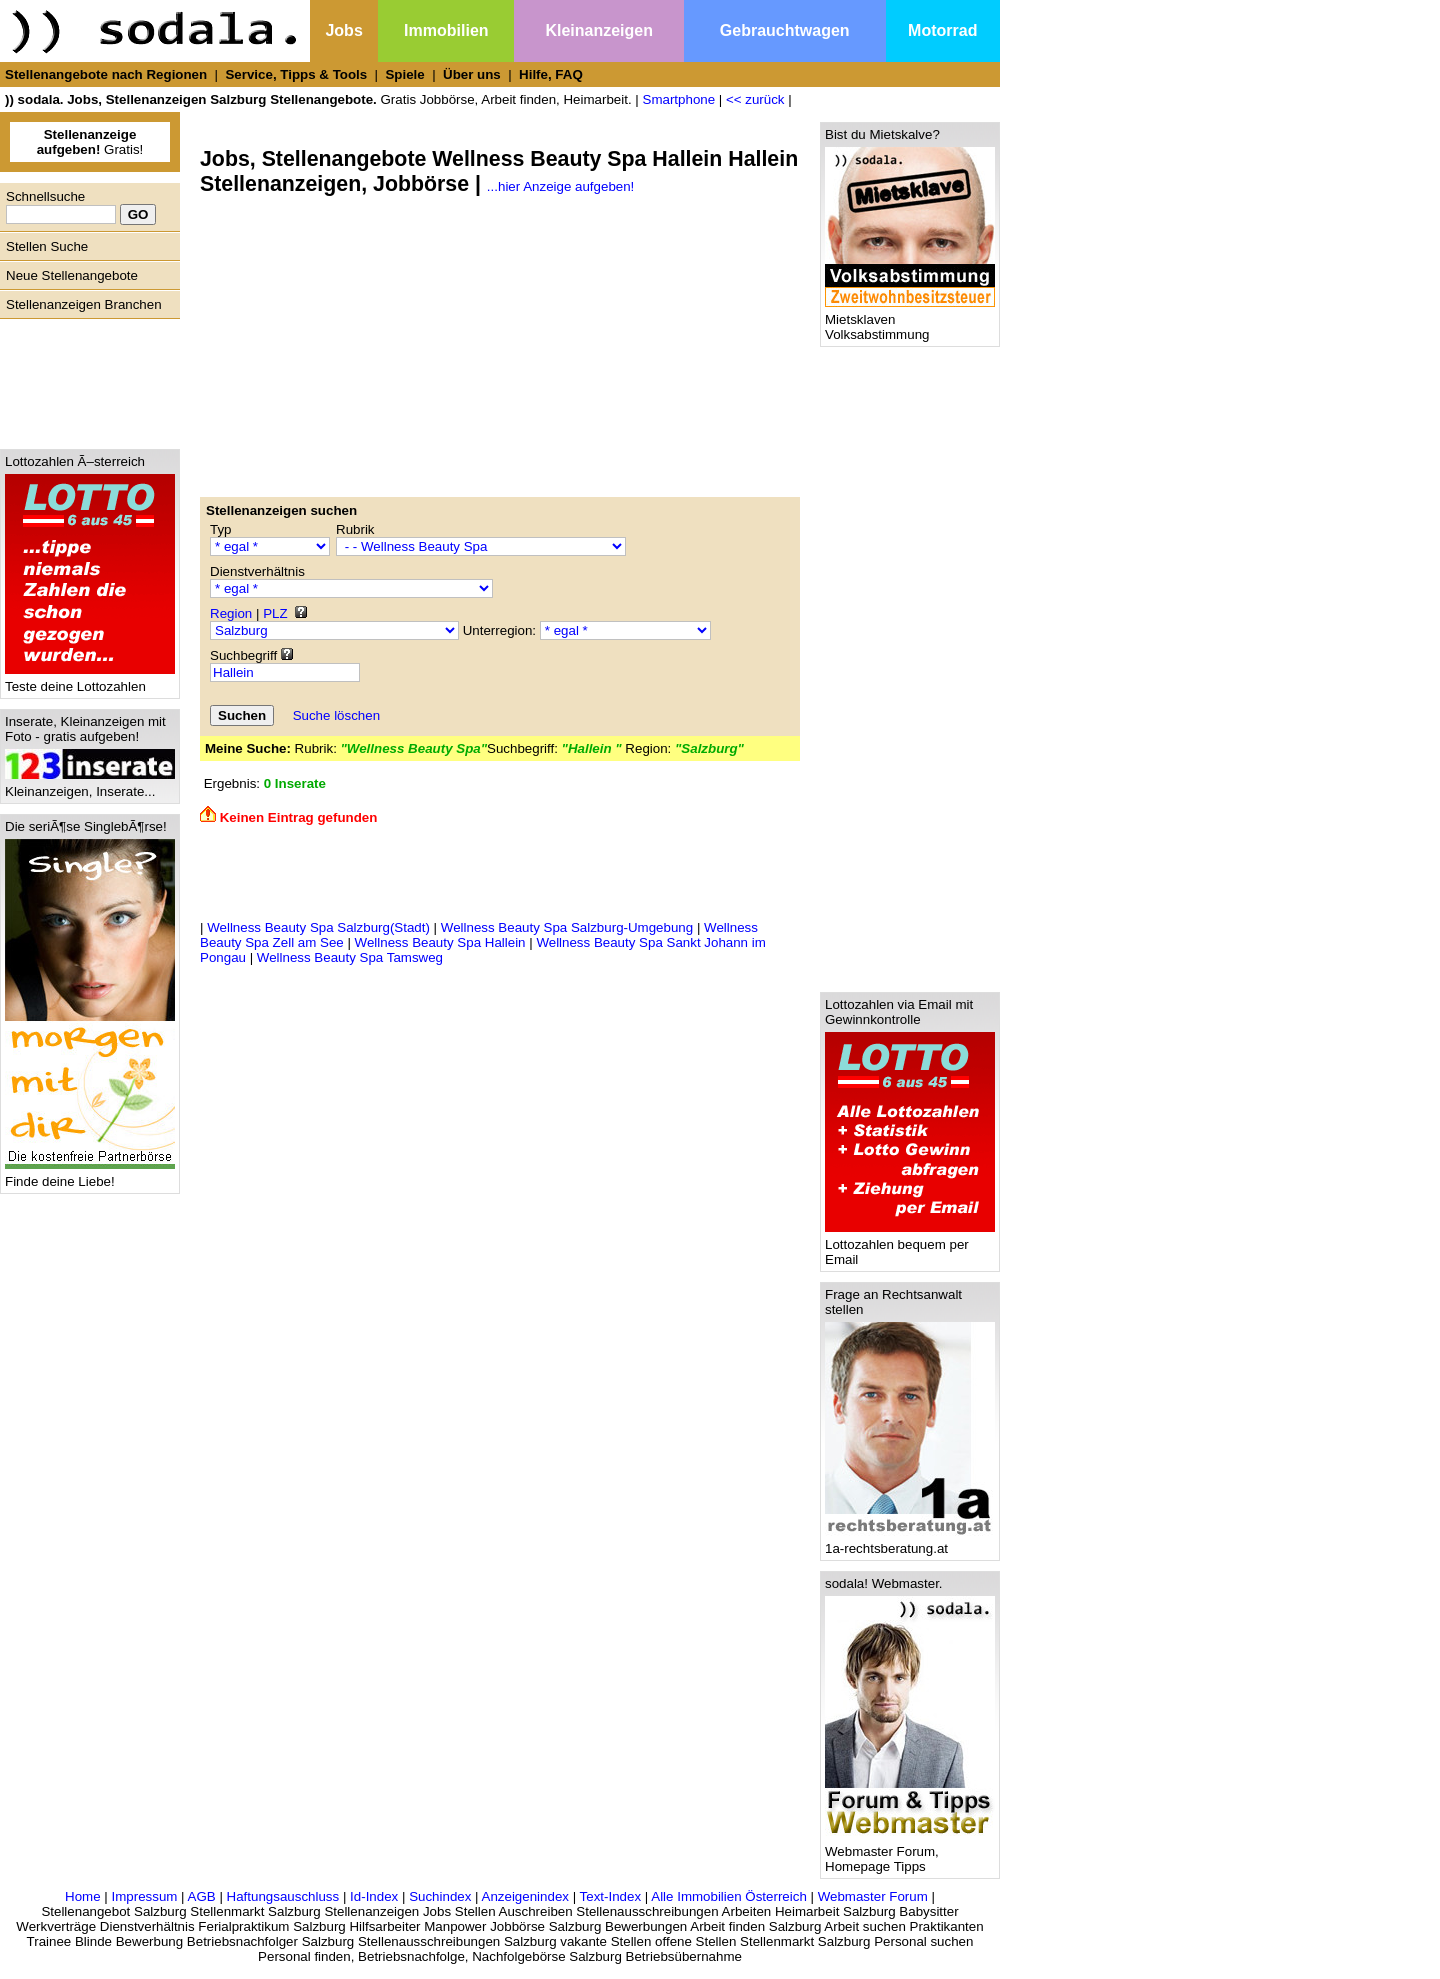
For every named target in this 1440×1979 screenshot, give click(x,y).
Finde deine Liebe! (90, 1175)
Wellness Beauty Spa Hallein (440, 942)
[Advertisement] (85, 379)
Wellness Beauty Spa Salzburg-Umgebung (567, 927)
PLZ (275, 613)
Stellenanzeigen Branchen (84, 304)
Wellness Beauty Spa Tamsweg (350, 957)
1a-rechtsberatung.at (910, 1542)
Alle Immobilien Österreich (729, 1896)
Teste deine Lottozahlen (90, 680)
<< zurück (755, 99)
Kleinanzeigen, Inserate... (90, 785)
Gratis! (90, 142)
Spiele (404, 74)
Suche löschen (336, 715)
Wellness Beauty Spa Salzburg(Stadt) (318, 927)
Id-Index (374, 1896)
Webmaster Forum (873, 1896)
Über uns (472, 74)
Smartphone (679, 99)
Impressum (144, 1896)
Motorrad (942, 30)
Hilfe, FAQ (551, 74)
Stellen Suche (47, 246)
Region (231, 613)
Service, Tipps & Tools (296, 74)
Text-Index (611, 1896)
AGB (202, 1896)
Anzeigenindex (525, 1896)
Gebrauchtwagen (785, 30)
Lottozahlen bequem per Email (910, 1246)
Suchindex (440, 1896)
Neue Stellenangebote (72, 275)
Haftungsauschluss (283, 1896)
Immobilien (446, 30)
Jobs (343, 30)
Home (83, 1896)
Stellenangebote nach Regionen (106, 74)
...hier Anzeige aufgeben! (560, 186)
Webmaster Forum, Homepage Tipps (910, 1853)
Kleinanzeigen (599, 30)
